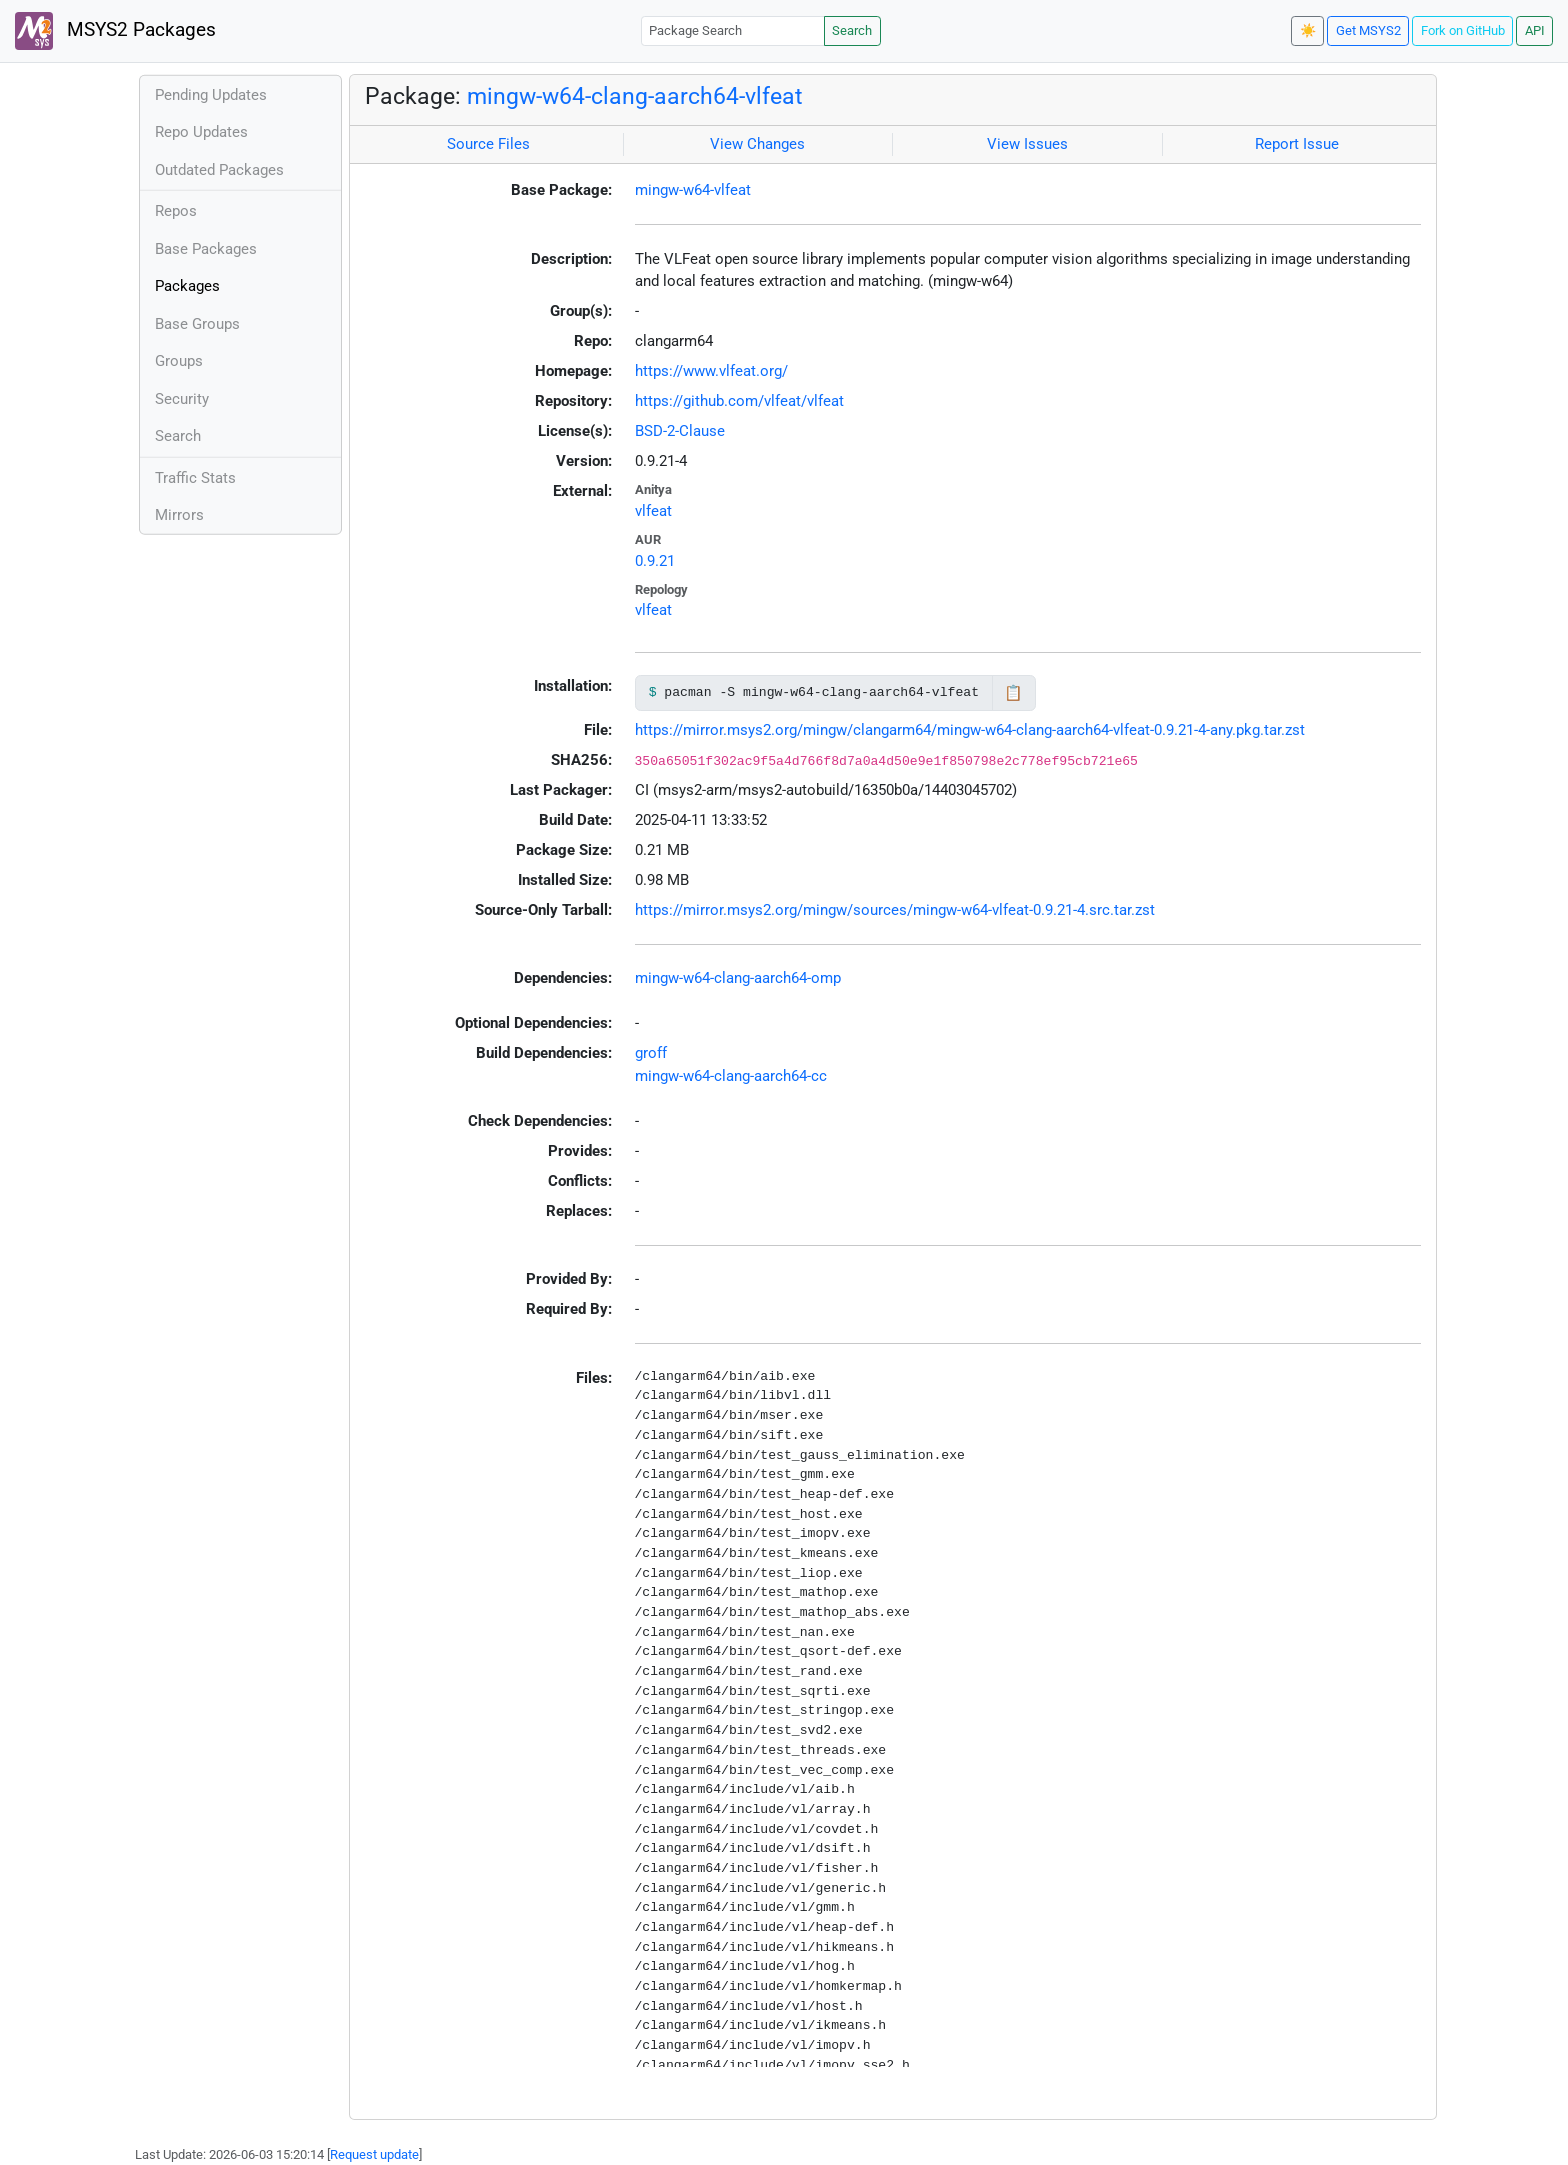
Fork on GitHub (1463, 30)
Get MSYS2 (1368, 30)
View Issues (1027, 144)
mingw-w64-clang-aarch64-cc (731, 1076)
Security (182, 399)
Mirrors (179, 515)
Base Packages (206, 249)
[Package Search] (733, 30)
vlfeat (653, 511)
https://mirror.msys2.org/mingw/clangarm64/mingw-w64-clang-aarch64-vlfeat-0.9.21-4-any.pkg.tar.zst (970, 730)
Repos (176, 211)
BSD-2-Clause (680, 431)
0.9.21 (655, 561)
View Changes (757, 144)
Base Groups (197, 324)
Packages (187, 286)
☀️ (1308, 30)
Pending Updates (211, 95)
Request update (374, 2154)
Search (852, 30)
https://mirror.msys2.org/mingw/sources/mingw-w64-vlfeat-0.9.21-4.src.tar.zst (895, 910)
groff (651, 1053)
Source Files (488, 144)
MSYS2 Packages (115, 31)
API (1535, 30)
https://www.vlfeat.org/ (711, 371)
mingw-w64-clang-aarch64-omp (738, 978)
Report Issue (1297, 144)
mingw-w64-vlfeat (693, 190)
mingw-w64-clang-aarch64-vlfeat (635, 96)
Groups (179, 361)
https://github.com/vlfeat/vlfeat (739, 401)
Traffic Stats (195, 478)
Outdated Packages (219, 170)
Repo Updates (201, 132)
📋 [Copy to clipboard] (1013, 693)
